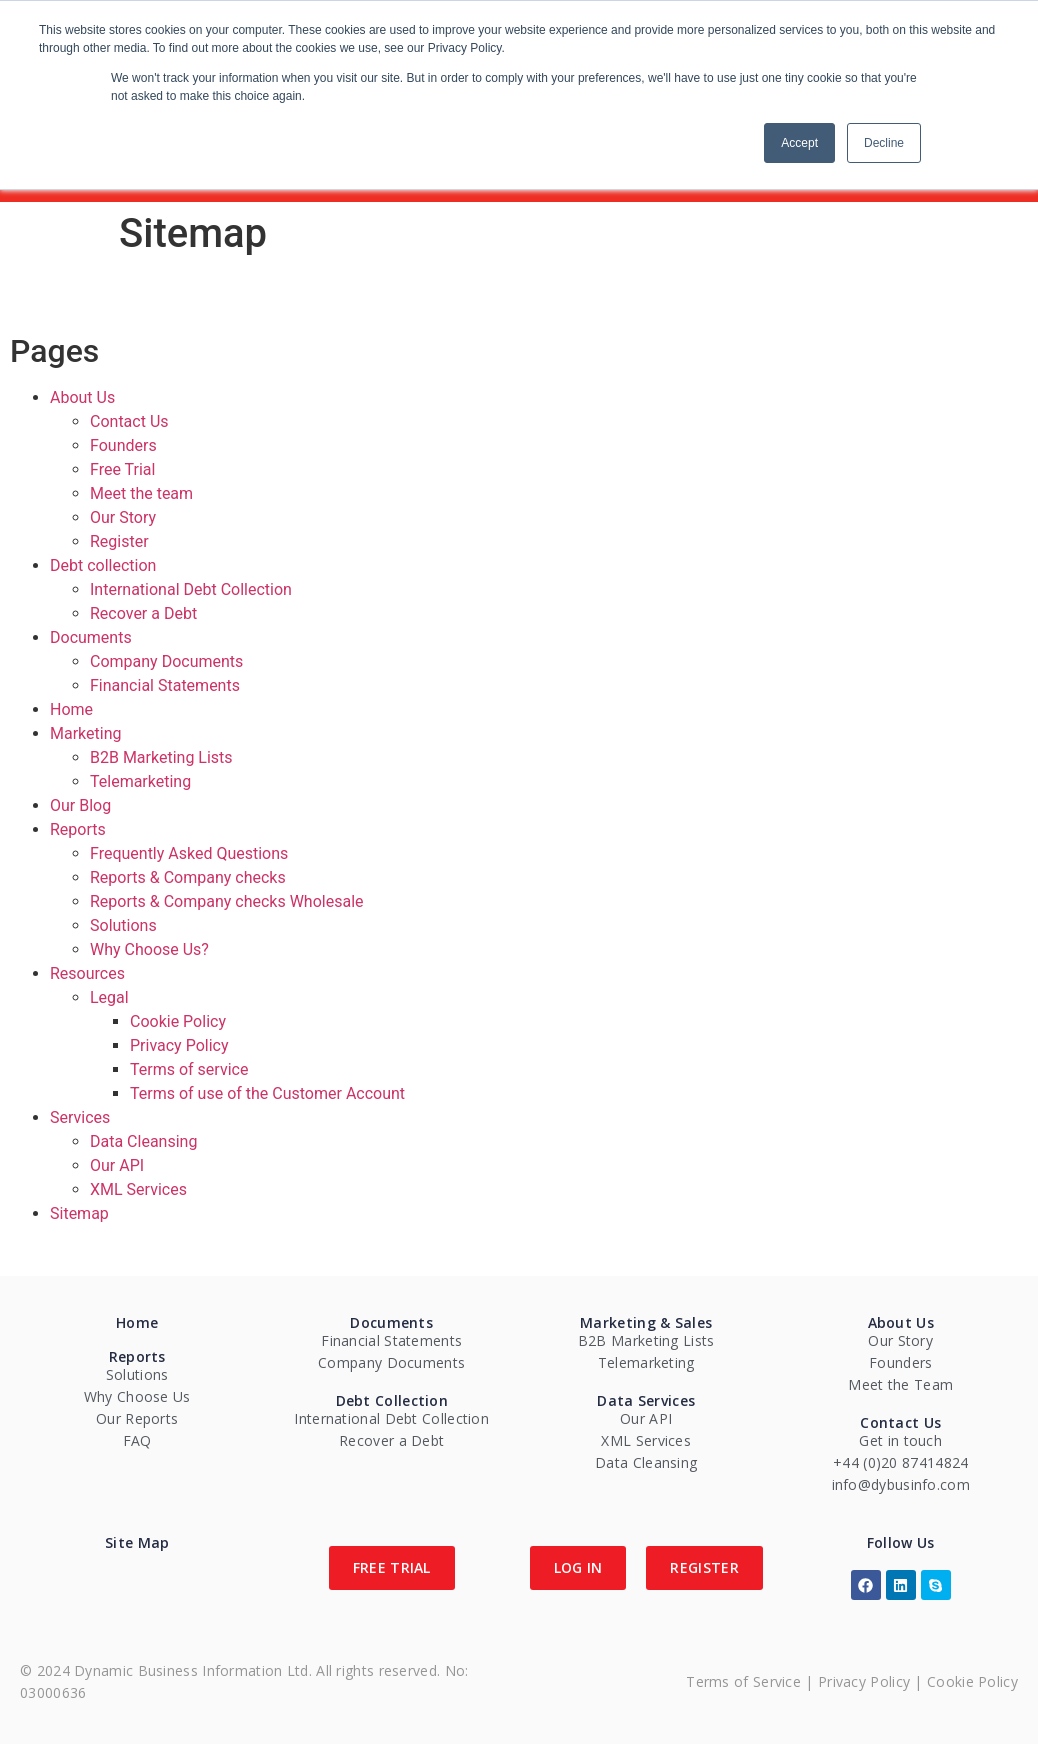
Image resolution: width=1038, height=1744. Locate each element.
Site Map (137, 1542)
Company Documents (166, 661)
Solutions (123, 925)
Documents (91, 637)
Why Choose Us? (149, 949)
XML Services (138, 1189)
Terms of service (189, 1069)
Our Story (123, 517)
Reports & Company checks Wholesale (227, 901)
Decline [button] (884, 143)
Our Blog (80, 805)
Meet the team (141, 493)
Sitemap (79, 1213)
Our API (117, 1165)
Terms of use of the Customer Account (267, 1093)
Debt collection (103, 565)
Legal (109, 997)
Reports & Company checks (188, 877)
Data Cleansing (143, 1141)
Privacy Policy (179, 1045)
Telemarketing (140, 781)
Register (119, 541)
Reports (78, 829)
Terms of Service (743, 1681)
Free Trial (122, 469)
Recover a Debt (143, 613)
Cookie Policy (178, 1021)
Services (80, 1117)
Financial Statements (165, 685)
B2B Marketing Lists (161, 757)
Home (71, 709)
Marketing (85, 733)
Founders (123, 445)
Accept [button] (799, 143)
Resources (87, 973)
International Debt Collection (191, 589)
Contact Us (129, 421)
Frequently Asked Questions (189, 853)
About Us (82, 397)
